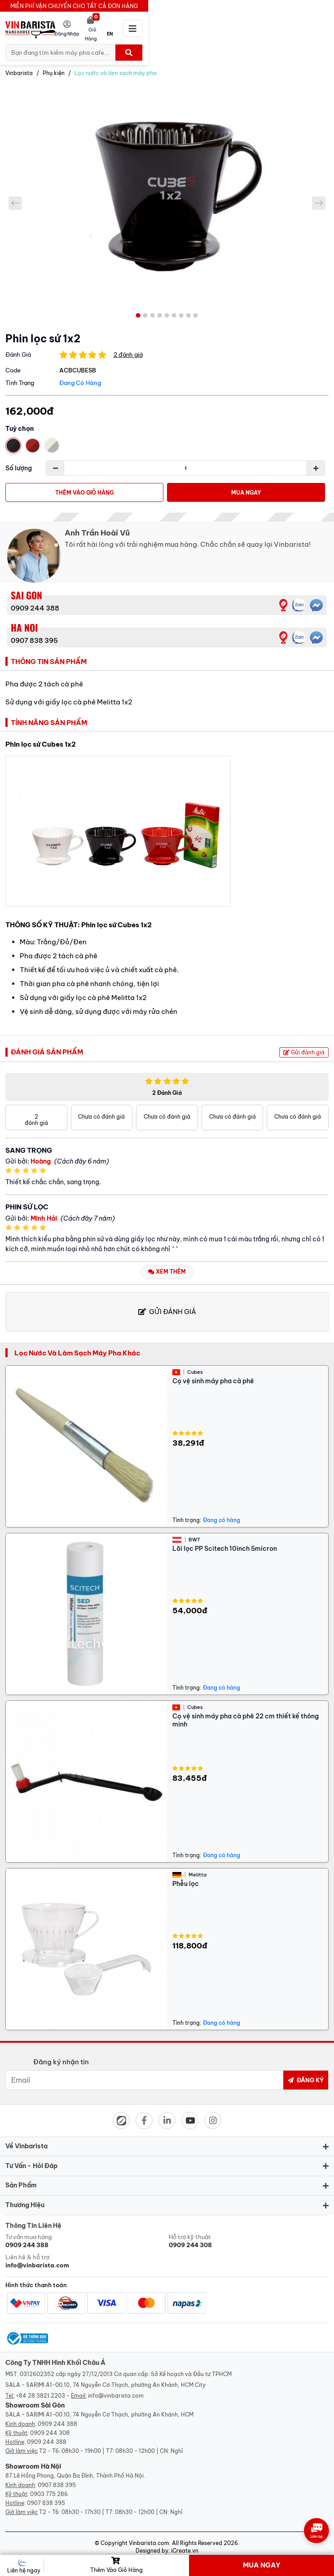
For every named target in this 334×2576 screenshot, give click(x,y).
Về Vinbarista (26, 2140)
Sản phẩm (21, 2179)
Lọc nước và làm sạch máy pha (116, 67)
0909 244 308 (50, 2427)
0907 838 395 (34, 634)
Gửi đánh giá (304, 1046)
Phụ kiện (54, 67)
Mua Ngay (246, 486)
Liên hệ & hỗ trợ (85, 2255)
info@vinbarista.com (116, 2389)
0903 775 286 (49, 2488)
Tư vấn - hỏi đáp (31, 2160)
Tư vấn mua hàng (85, 2235)
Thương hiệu (24, 2199)
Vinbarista (19, 67)
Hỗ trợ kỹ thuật (249, 2235)
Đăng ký (306, 2074)
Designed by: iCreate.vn (167, 2544)
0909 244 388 (35, 602)
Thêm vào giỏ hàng (84, 486)
